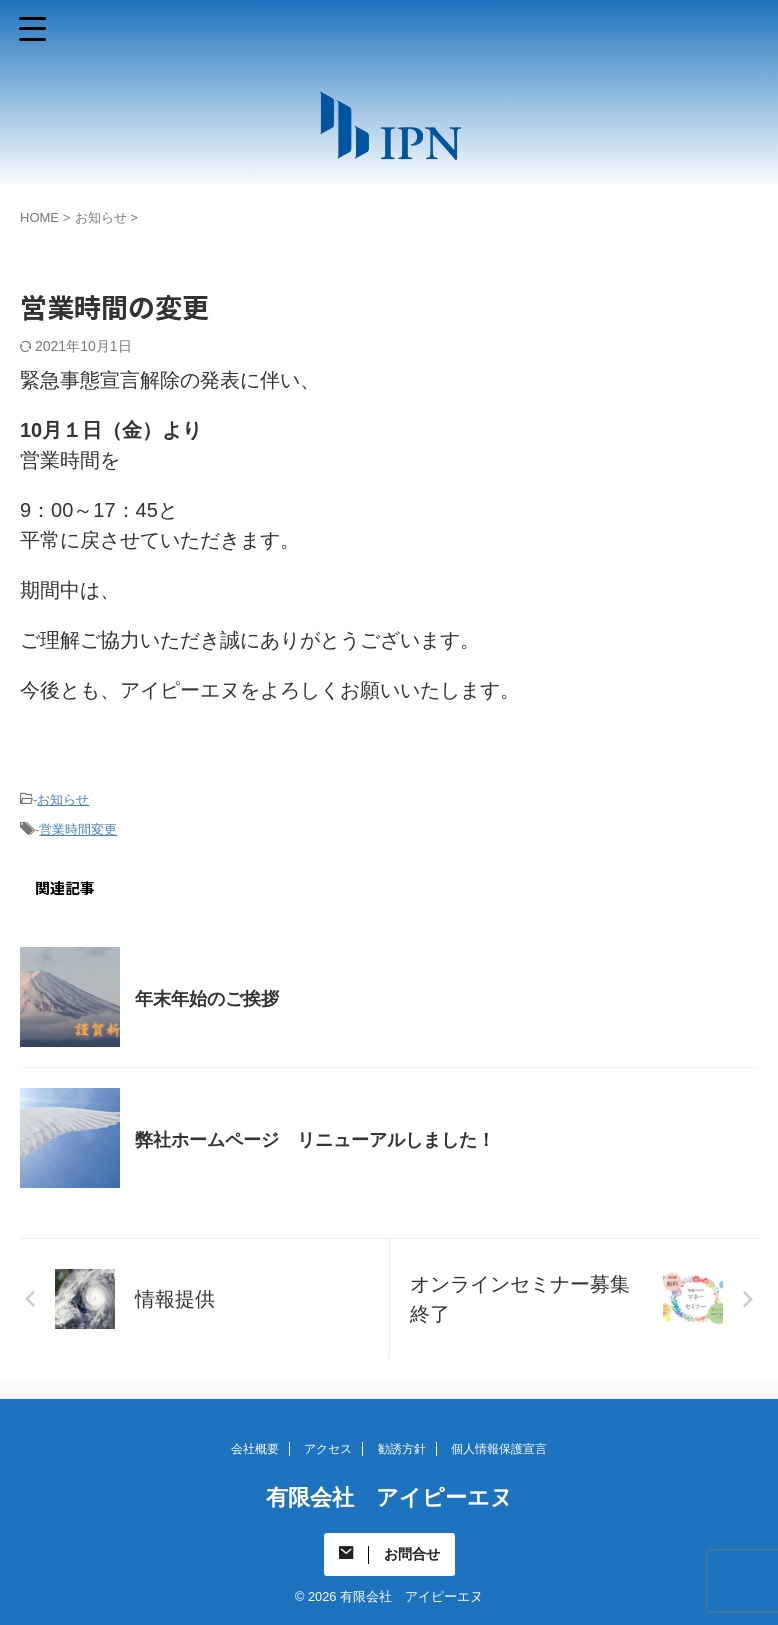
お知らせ (63, 799)
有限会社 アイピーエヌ (389, 1497)
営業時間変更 (78, 829)
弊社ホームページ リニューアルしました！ (315, 1140)
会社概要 (255, 1449)
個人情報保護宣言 (499, 1449)
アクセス (328, 1449)
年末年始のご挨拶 (207, 999)
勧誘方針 (402, 1449)
